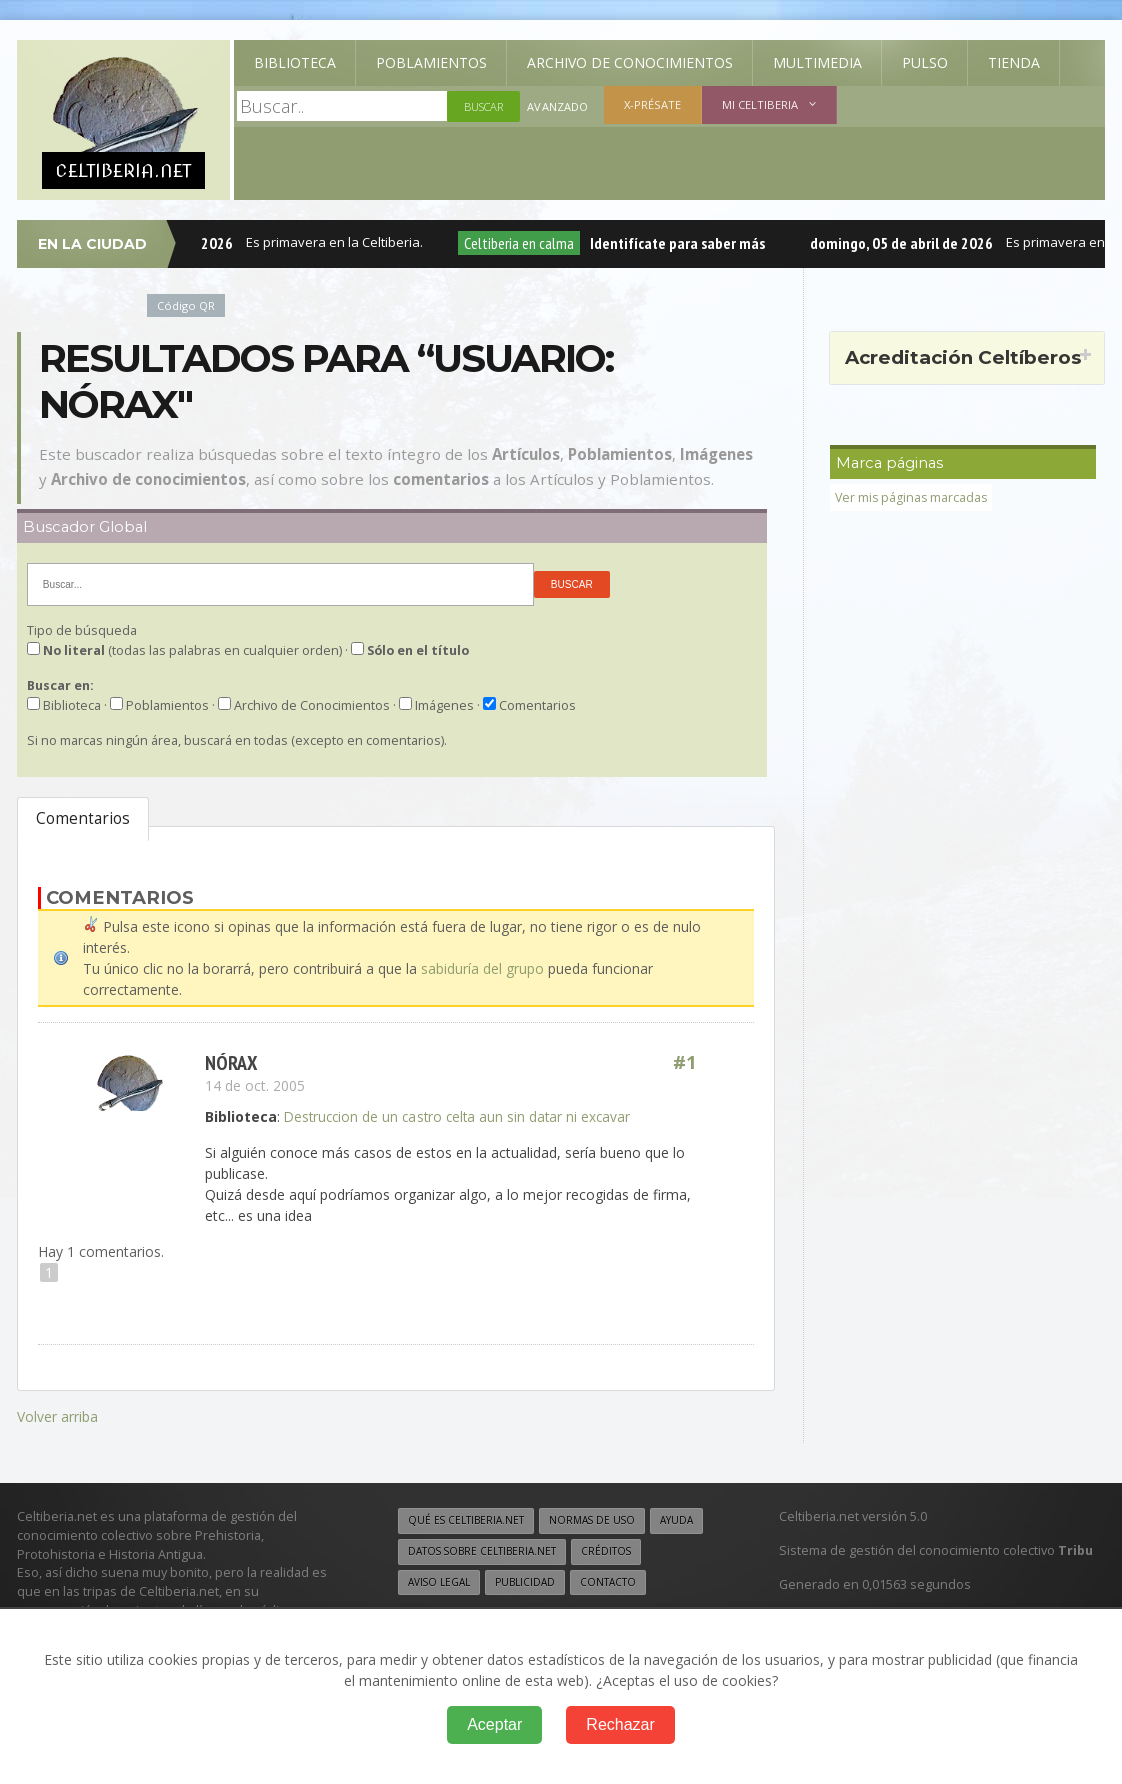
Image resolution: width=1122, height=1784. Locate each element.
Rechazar (620, 1724)
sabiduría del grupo (482, 968)
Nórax (231, 1062)
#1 (685, 1062)
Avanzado (557, 106)
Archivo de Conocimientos (630, 62)
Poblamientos (431, 62)
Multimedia (817, 62)
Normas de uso (594, 1519)
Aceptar (494, 1724)
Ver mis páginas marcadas (913, 497)
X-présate (651, 104)
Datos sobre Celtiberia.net (483, 1550)
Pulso (925, 62)
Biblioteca (295, 62)
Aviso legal (439, 1581)
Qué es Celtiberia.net (466, 1519)
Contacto (609, 1581)
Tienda (1014, 62)
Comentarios (83, 818)
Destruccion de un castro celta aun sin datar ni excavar (461, 1116)
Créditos (608, 1550)
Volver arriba (57, 1415)
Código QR (186, 305)
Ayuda (679, 1519)
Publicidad (526, 1581)
